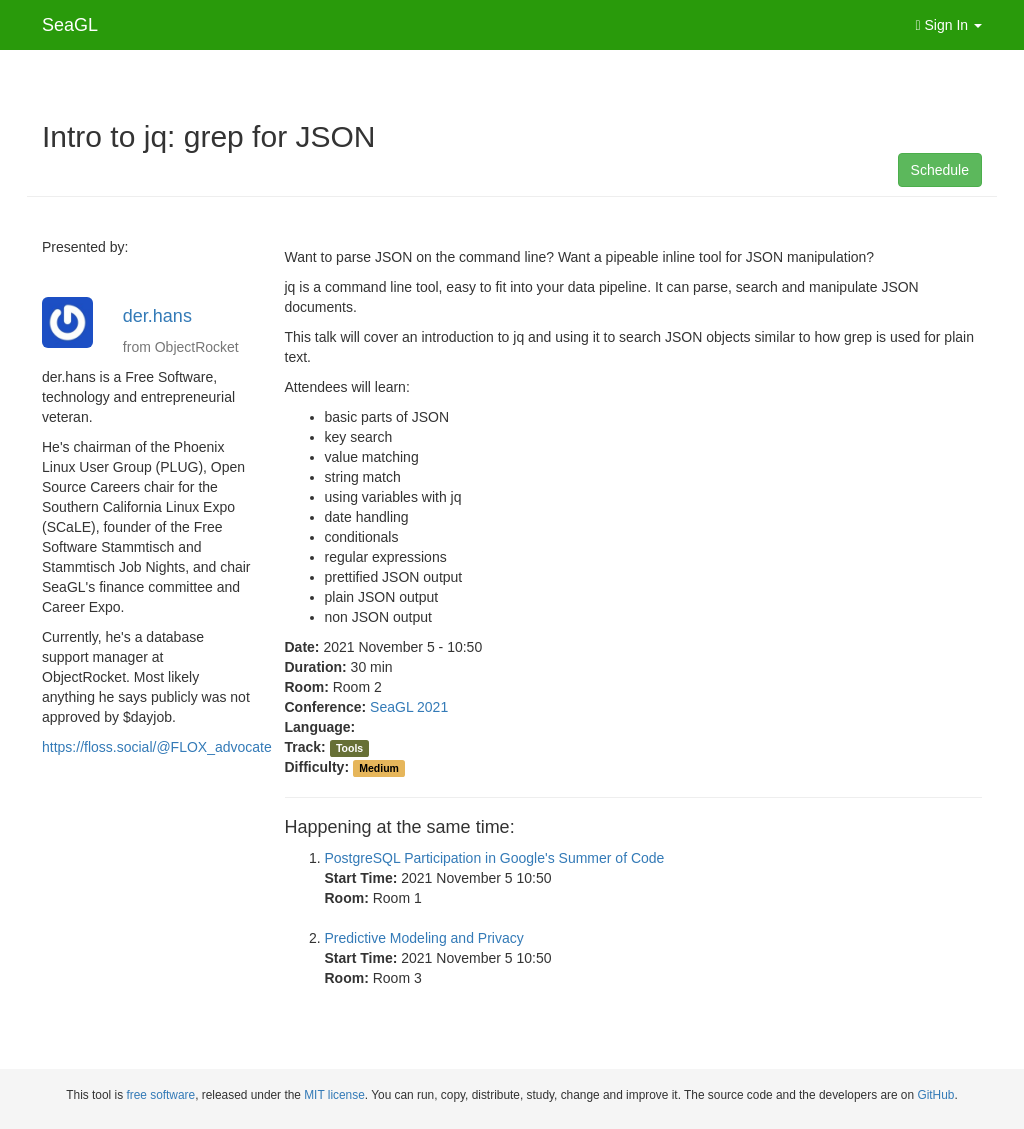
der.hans (157, 316)
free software (160, 1095)
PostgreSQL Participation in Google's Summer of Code (495, 858)
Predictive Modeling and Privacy (424, 938)
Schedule (940, 170)
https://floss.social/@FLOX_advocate (157, 747)
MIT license (334, 1095)
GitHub (935, 1095)
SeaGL (70, 25)
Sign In (949, 25)
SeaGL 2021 (409, 707)
